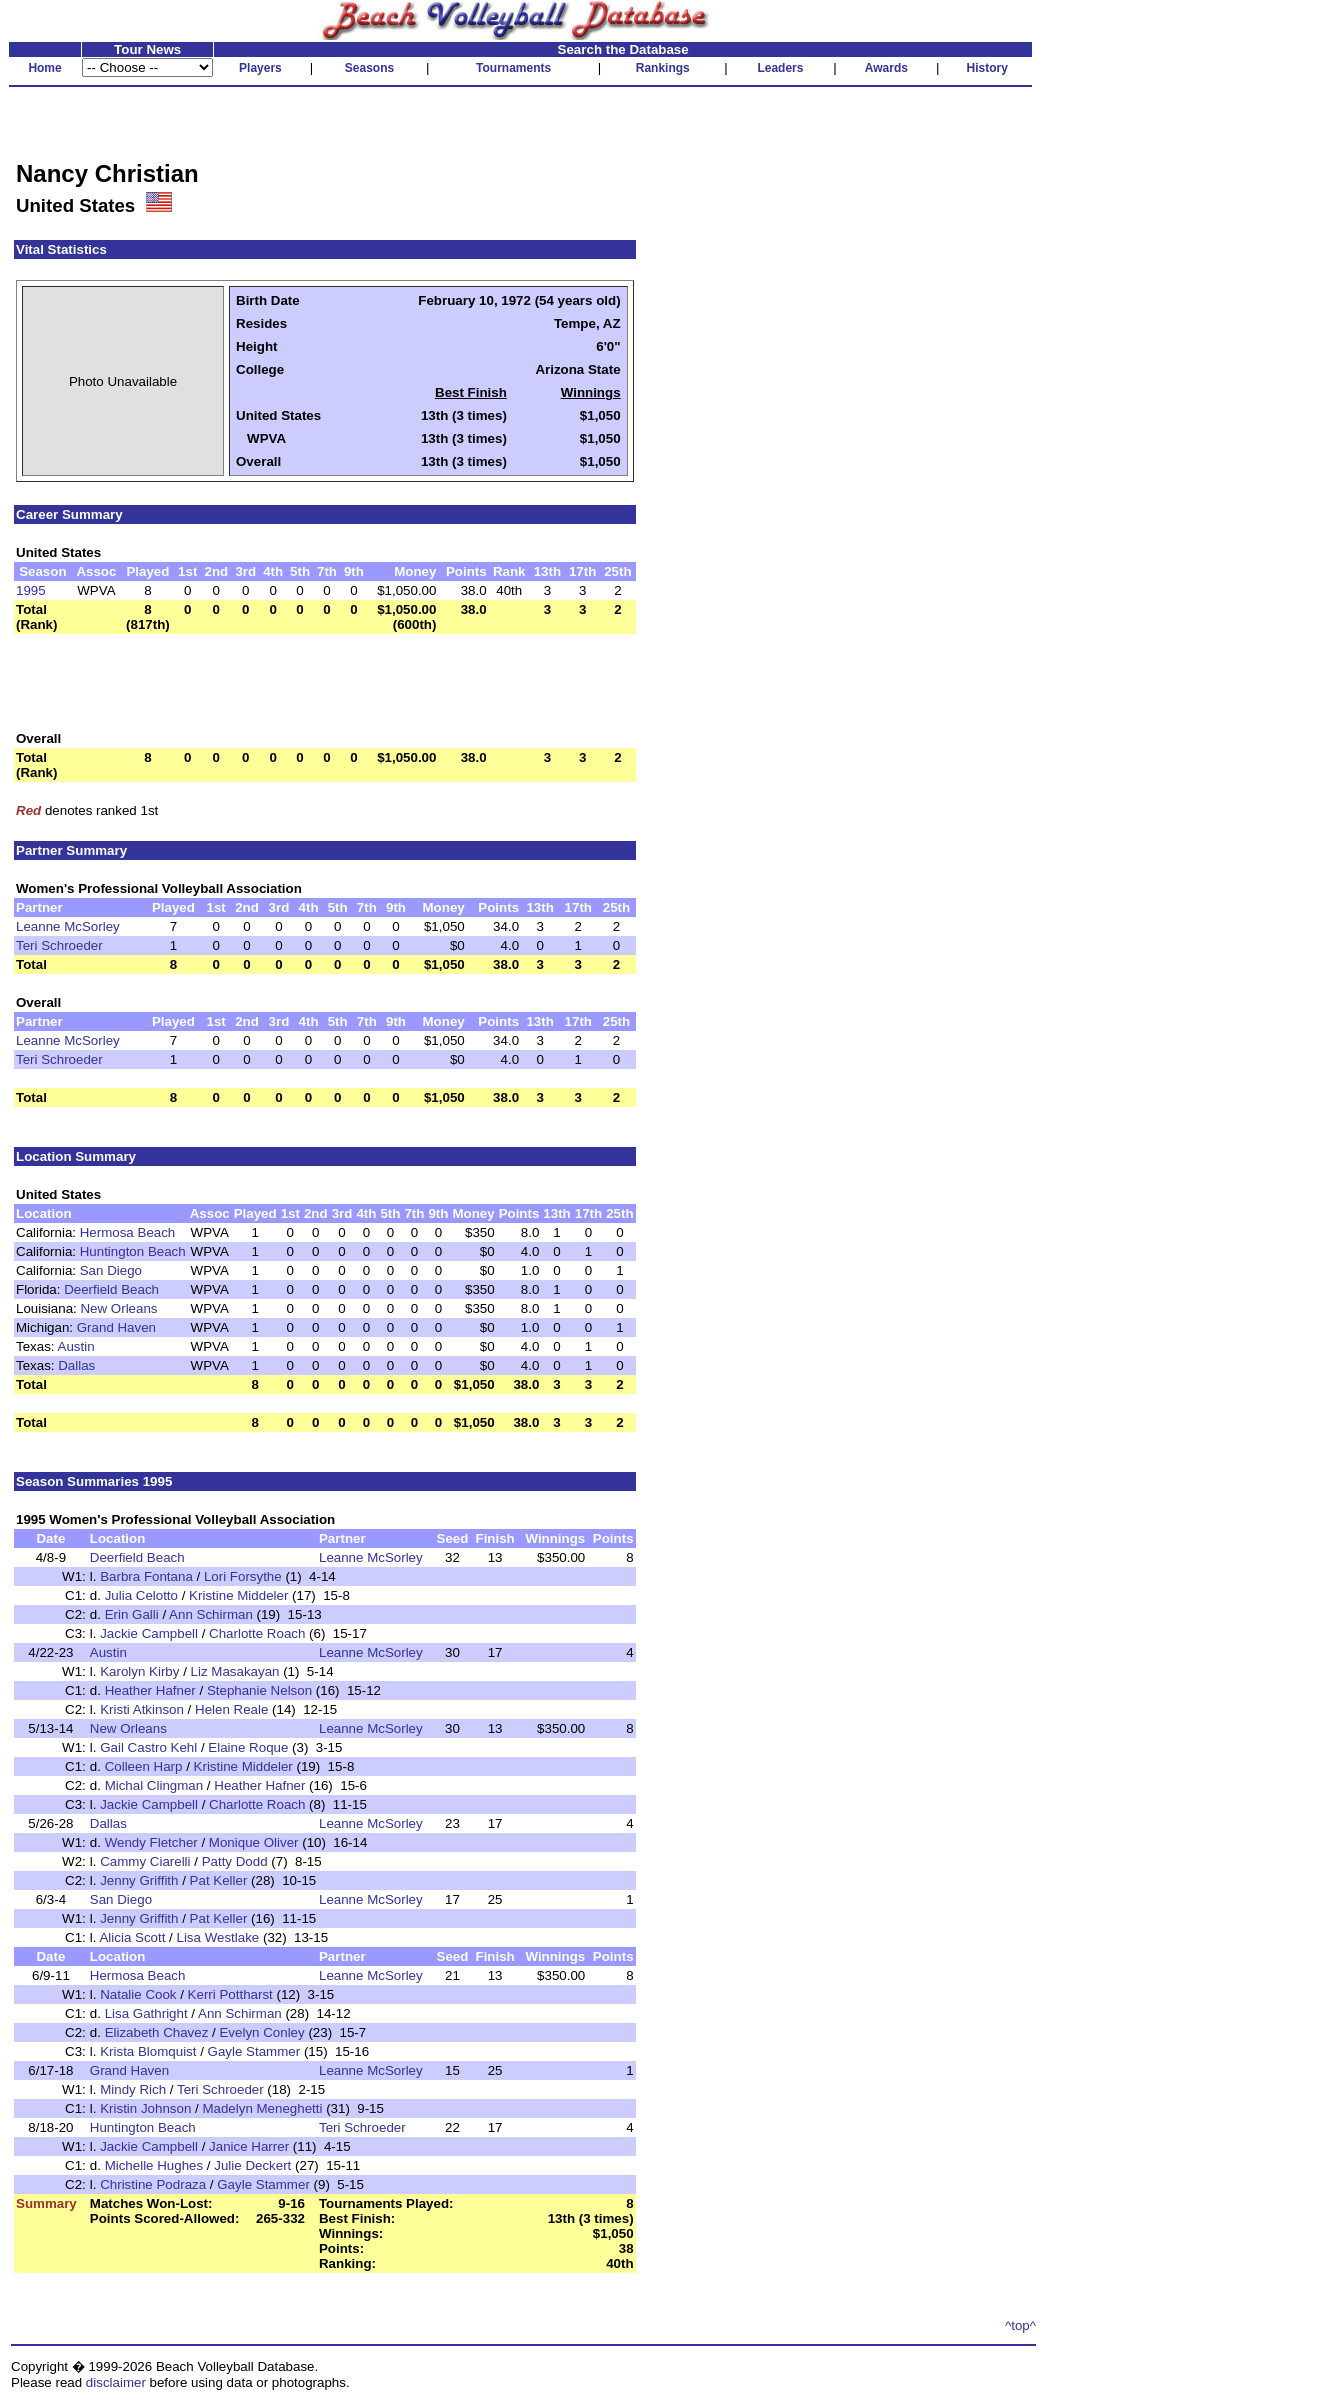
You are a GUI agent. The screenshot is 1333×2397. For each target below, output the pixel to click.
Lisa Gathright (146, 2013)
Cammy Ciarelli (145, 1861)
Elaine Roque (248, 1747)
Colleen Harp (144, 1766)
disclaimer (116, 2382)
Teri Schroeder (59, 945)
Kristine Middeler (238, 1595)
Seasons (369, 68)
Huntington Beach (133, 1251)
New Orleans (118, 1308)
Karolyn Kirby (139, 1671)
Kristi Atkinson (142, 1709)
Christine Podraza (153, 2184)
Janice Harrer (249, 2146)
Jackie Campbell (149, 1633)
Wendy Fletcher (151, 1842)
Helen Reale (231, 1709)
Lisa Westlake (218, 1937)
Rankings (663, 68)
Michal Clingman (154, 1785)
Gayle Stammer (254, 2051)
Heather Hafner (150, 1690)
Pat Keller (219, 1880)
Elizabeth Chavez (157, 2032)
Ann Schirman (211, 1614)
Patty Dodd (235, 1861)
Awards (886, 68)
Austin (76, 1346)
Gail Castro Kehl (148, 1747)
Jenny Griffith (139, 1880)
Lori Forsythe (243, 1576)
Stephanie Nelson (259, 1690)
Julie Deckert (252, 2165)
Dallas (76, 1365)
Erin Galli (132, 1614)
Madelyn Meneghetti (262, 2108)
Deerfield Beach (111, 1289)
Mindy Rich (133, 2089)
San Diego (111, 1270)
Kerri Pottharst (230, 1994)
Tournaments (513, 68)
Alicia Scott (132, 1937)
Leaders (780, 68)
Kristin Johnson (145, 2108)
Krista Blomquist (148, 2051)
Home (44, 68)
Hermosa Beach (128, 1232)
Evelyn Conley (261, 2032)
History (987, 68)
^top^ (1020, 2325)
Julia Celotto (141, 1595)
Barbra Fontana (146, 1576)
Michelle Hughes (154, 2165)
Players (260, 68)
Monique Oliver (254, 1842)
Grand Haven (116, 1327)
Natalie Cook (138, 1994)
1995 (31, 590)
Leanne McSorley (68, 926)
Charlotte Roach (257, 1633)
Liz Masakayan (235, 1671)
